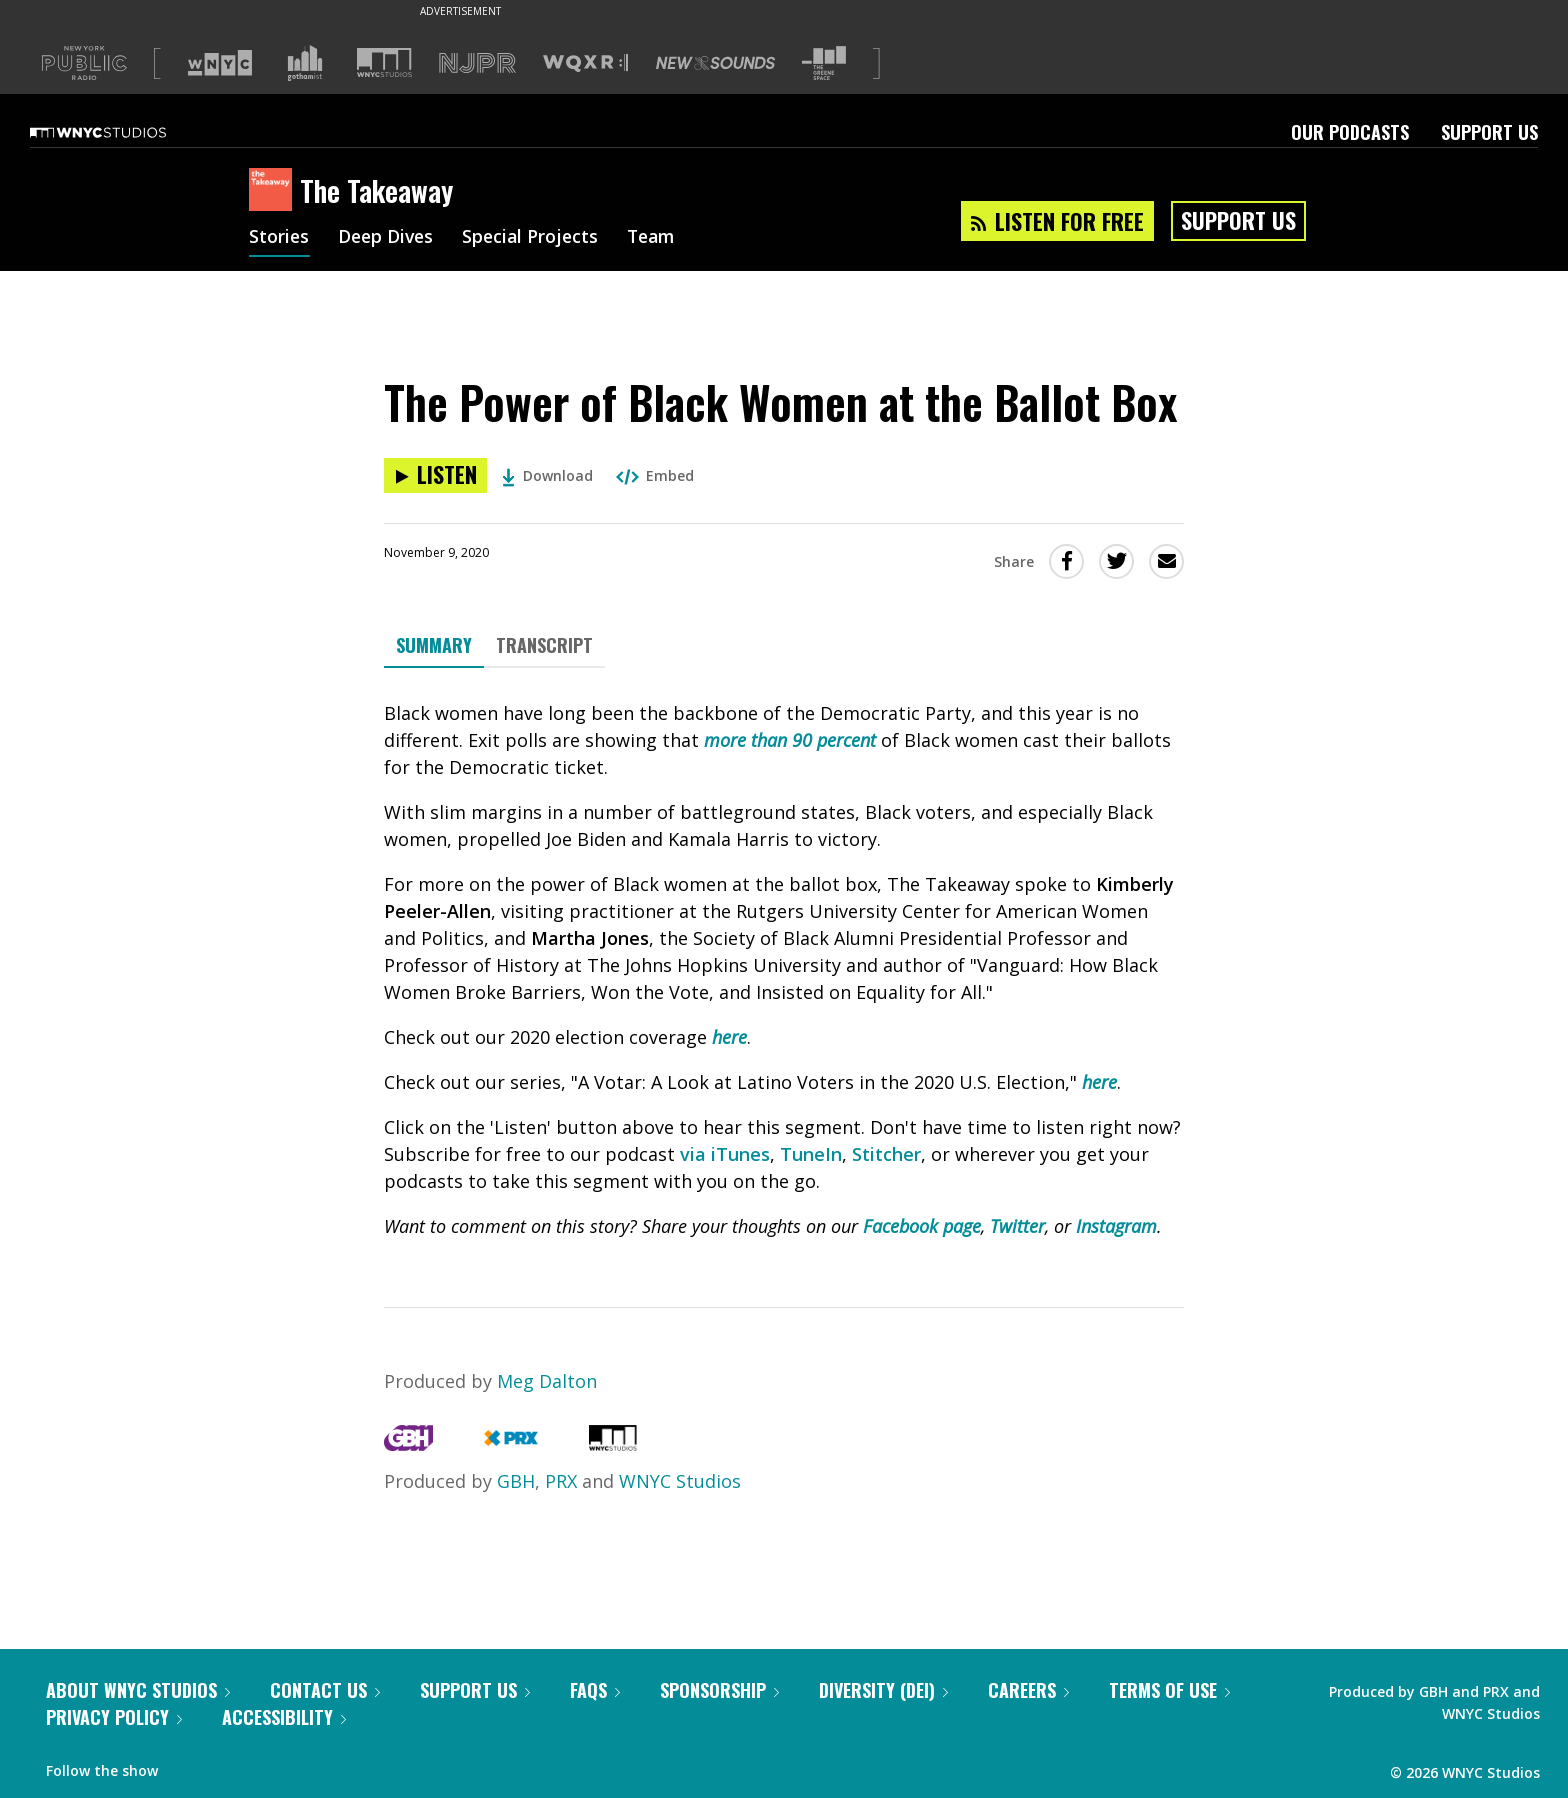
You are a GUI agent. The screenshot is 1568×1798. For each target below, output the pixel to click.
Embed (655, 475)
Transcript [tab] (544, 645)
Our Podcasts (1350, 132)
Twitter (1017, 1226)
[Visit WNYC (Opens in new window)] (220, 63)
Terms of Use (1169, 1690)
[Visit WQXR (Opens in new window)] (585, 63)
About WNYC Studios (138, 1690)
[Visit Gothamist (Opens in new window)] (305, 63)
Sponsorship (719, 1690)
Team (660, 238)
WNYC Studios (680, 1481)
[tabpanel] (784, 970)
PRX (561, 1481)
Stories (279, 238)
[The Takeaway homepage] (274, 191)
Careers (1028, 1690)
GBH (516, 1481)
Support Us (1489, 132)
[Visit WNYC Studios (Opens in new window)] (384, 62)
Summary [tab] (434, 645)
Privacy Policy (114, 1717)
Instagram (1116, 1226)
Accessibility (284, 1717)
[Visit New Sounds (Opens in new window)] (715, 63)
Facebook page (922, 1226)
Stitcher (886, 1154)
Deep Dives (388, 238)
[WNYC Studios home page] (123, 132)
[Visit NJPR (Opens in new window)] (477, 63)
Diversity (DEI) (883, 1690)
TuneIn (811, 1154)
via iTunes (725, 1154)
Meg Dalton (547, 1381)
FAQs (595, 1690)
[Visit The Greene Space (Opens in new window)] (824, 63)
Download (547, 475)
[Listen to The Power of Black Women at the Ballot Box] (435, 475)
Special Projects (536, 238)
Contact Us (325, 1690)
